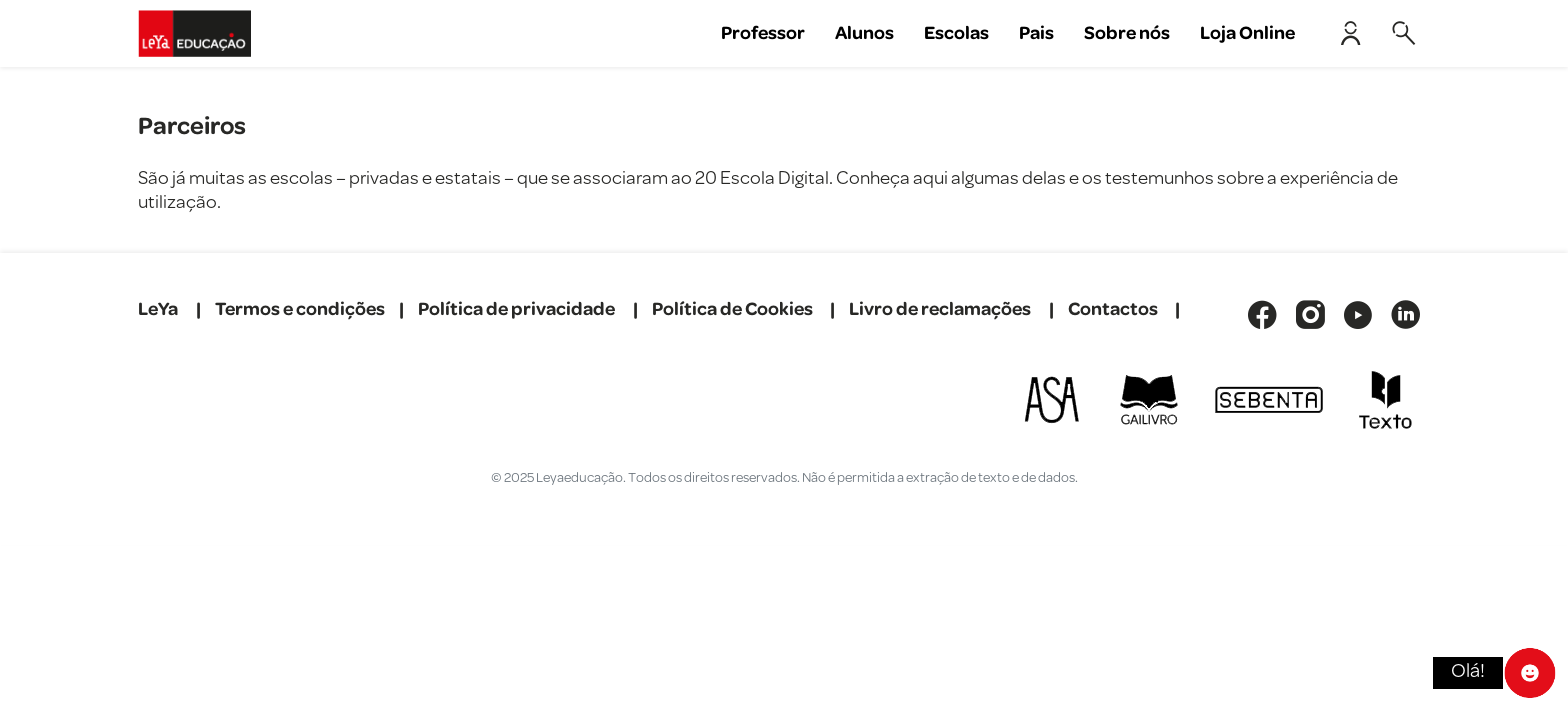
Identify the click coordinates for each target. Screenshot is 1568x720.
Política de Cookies (732, 309)
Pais (1036, 33)
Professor (763, 33)
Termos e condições (300, 309)
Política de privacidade (516, 309)
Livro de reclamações (940, 309)
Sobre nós (1127, 33)
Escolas (956, 33)
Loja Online (1247, 33)
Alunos (864, 33)
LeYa (158, 309)
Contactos (1113, 309)
